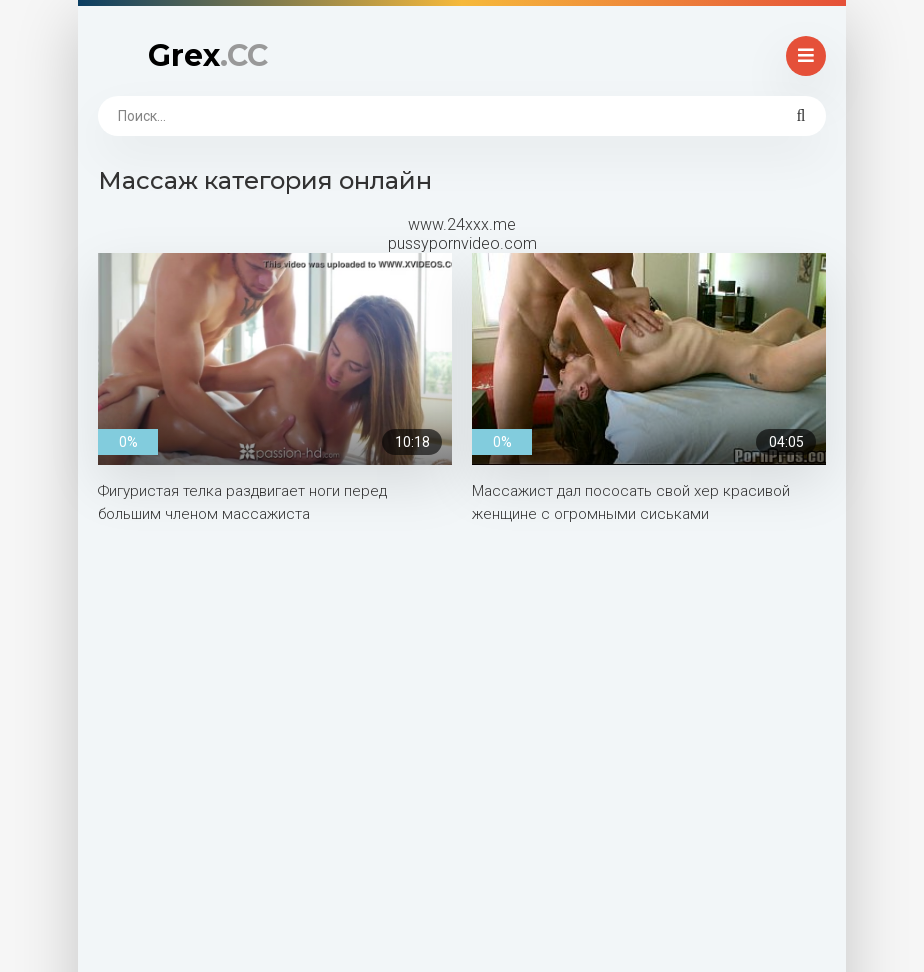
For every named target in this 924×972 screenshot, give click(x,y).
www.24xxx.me (462, 224)
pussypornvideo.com (462, 243)
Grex (208, 55)
